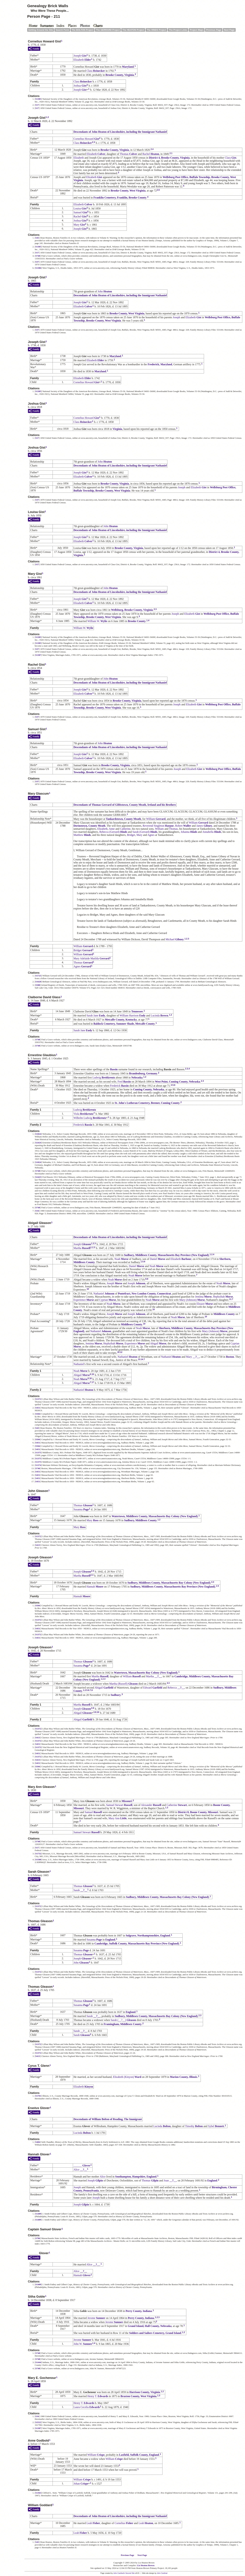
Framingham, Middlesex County (123, 2024)
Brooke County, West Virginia (128, 190)
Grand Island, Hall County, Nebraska (150, 2326)
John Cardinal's (119, 2573)
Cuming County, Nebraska (148, 1089)
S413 (37, 1545)
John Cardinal (162, 2573)
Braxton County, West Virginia (138, 2396)
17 (93, 1382)
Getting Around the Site (40, 30)
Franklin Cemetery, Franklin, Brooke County (119, 197)
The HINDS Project (156, 30)
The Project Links (178, 30)
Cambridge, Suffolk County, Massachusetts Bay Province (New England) (136, 1943)
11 (230, 1299)
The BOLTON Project (82, 30)
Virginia (117, 428)
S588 (37, 985)
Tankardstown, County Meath (123, 818)
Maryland (128, 66)
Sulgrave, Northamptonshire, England (148, 1935)
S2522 (38, 2422)
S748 (37, 256)
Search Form (62, 30)
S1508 (38, 1859)
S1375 (38, 1452)
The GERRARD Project (108, 30)
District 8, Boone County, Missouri (198, 1812)
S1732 (38, 1853)
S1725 (38, 975)
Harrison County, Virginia (144, 2392)
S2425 (38, 1177)
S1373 (38, 1747)
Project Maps (196, 30)
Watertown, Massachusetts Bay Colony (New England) (145, 1672)
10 (88, 1289)
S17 (37, 105)
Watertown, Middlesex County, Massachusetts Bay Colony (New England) (155, 1516)
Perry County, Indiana (139, 2311)
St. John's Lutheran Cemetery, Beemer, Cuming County (147, 1102)
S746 (37, 1468)
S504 (37, 1414)
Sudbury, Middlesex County (140, 1520)
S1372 (38, 1399)
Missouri (127, 1801)
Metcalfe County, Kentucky (121, 1019)
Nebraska (137, 1077)
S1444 (38, 2362)
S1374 (38, 1465)
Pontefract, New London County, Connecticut (144, 1293)
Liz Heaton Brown (145, 2565)
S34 (37, 1210)
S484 (37, 2142)
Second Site (130, 2573)
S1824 (38, 1134)
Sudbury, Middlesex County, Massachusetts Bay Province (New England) (166, 1255)
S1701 (38, 2096)
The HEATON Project (133, 30)
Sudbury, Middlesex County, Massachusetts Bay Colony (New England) (168, 1582)
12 (121, 1352)
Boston (230, 1356)
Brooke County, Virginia (119, 74)
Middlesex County (224, 1314)
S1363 (38, 2492)
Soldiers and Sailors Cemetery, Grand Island (155, 2333)
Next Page (229, 30)
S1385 (38, 99)
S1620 (38, 981)
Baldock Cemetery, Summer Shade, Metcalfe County (124, 1023)
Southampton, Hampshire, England (135, 2176)
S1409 (38, 2213)
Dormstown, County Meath (89, 825)
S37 (37, 261)
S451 (37, 1407)
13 (139, 1359)
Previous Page (213, 30)
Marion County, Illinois (183, 2076)
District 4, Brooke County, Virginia (169, 157)
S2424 (38, 1142)
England (110, 1939)
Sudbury (116, 1694)
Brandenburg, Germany (143, 1073)
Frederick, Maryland (160, 364)
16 (90, 1378)
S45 (37, 237)
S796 (37, 2238)
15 (93, 1374)
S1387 (38, 655)
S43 (37, 1428)
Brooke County (137, 621)
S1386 (38, 268)
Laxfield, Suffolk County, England (139, 2454)
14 (142, 1359)
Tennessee (137, 1011)
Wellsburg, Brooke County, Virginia (132, 609)
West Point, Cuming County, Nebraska (177, 1081)
